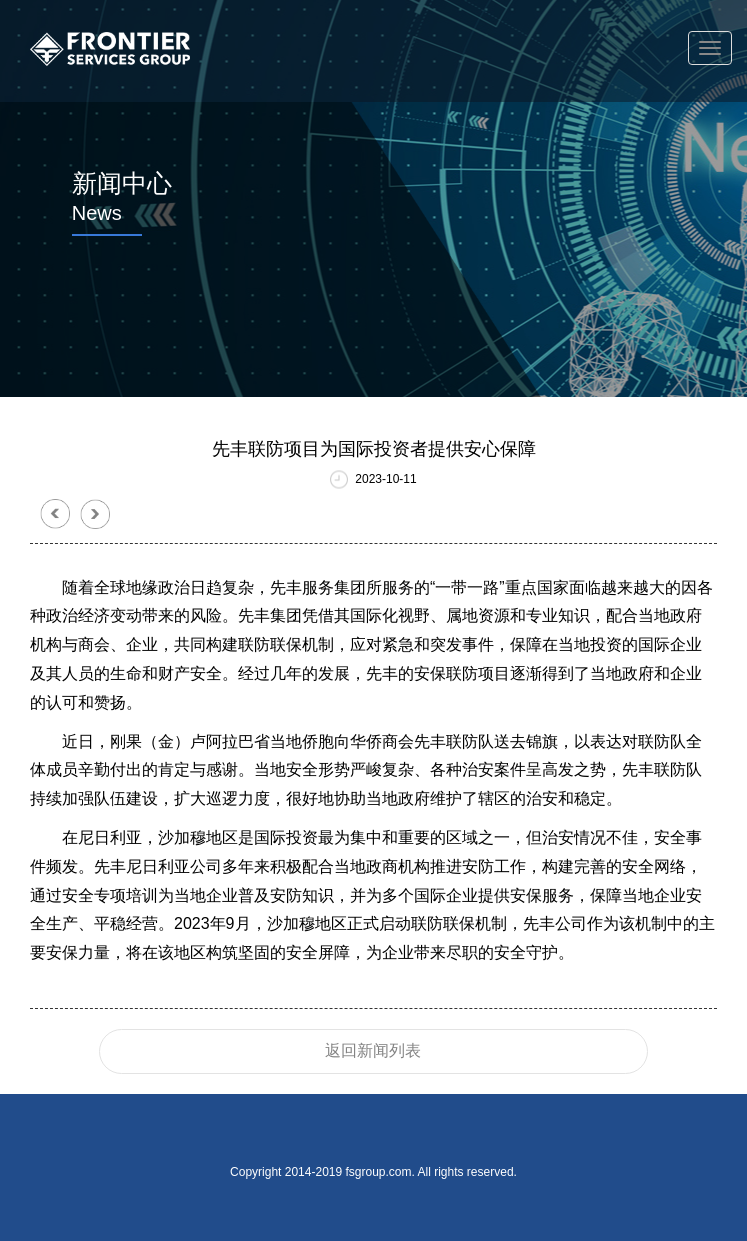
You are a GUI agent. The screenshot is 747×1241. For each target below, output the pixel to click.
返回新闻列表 (373, 1050)
